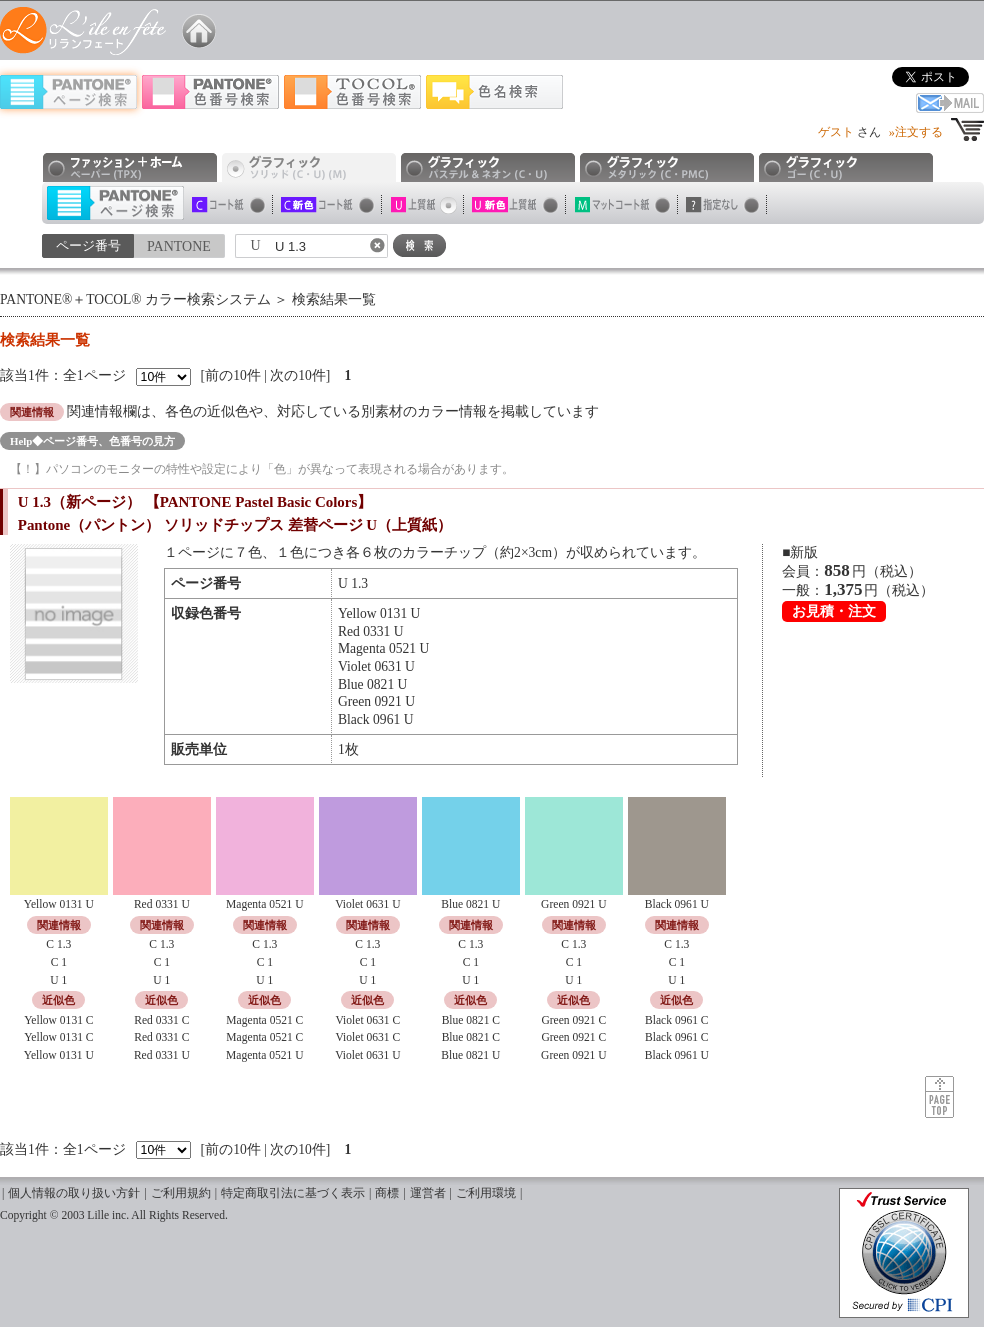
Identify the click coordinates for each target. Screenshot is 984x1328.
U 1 (58, 980)
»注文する (916, 132)
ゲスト (836, 132)
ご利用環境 (486, 1193)
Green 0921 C (573, 1020)
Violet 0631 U (367, 1055)
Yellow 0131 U (59, 1055)
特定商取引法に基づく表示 (293, 1193)
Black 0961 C (677, 1020)
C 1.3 (58, 944)
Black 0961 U (677, 1055)
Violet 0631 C (367, 1020)
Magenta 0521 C (264, 1020)
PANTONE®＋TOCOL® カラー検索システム (135, 299)
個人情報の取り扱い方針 (74, 1193)
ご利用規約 (181, 1193)
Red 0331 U (162, 1055)
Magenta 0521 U (265, 1055)
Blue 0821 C (471, 1020)
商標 (387, 1193)
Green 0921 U (573, 1055)
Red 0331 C (161, 1020)
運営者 (428, 1193)
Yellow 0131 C (58, 1020)
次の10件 (298, 375)
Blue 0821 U (470, 1055)
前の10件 (233, 375)
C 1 (59, 962)
